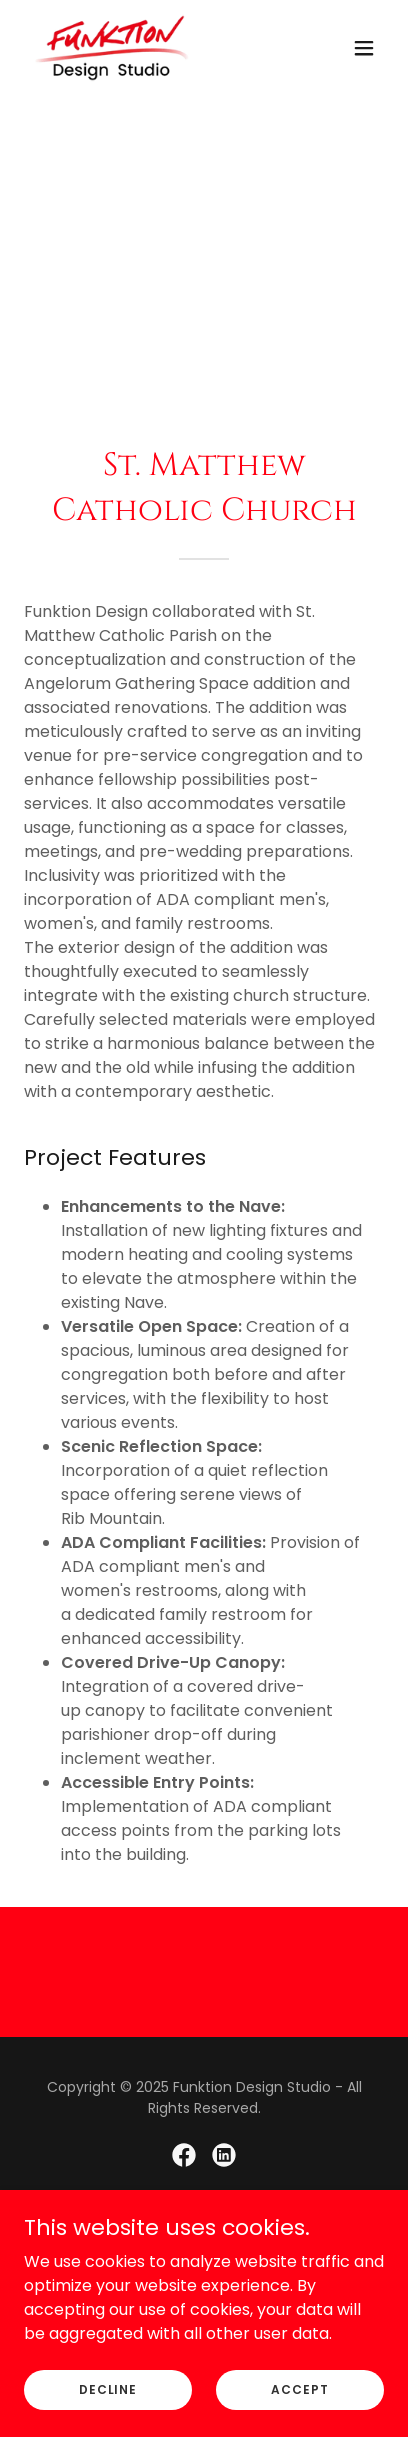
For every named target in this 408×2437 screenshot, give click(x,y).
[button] (364, 48)
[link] (112, 48)
